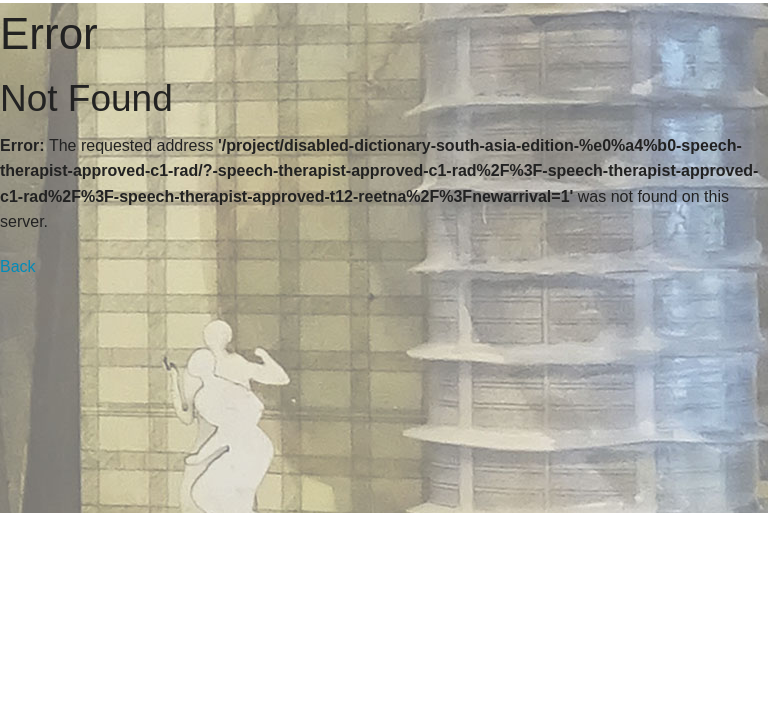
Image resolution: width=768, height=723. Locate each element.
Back (18, 266)
